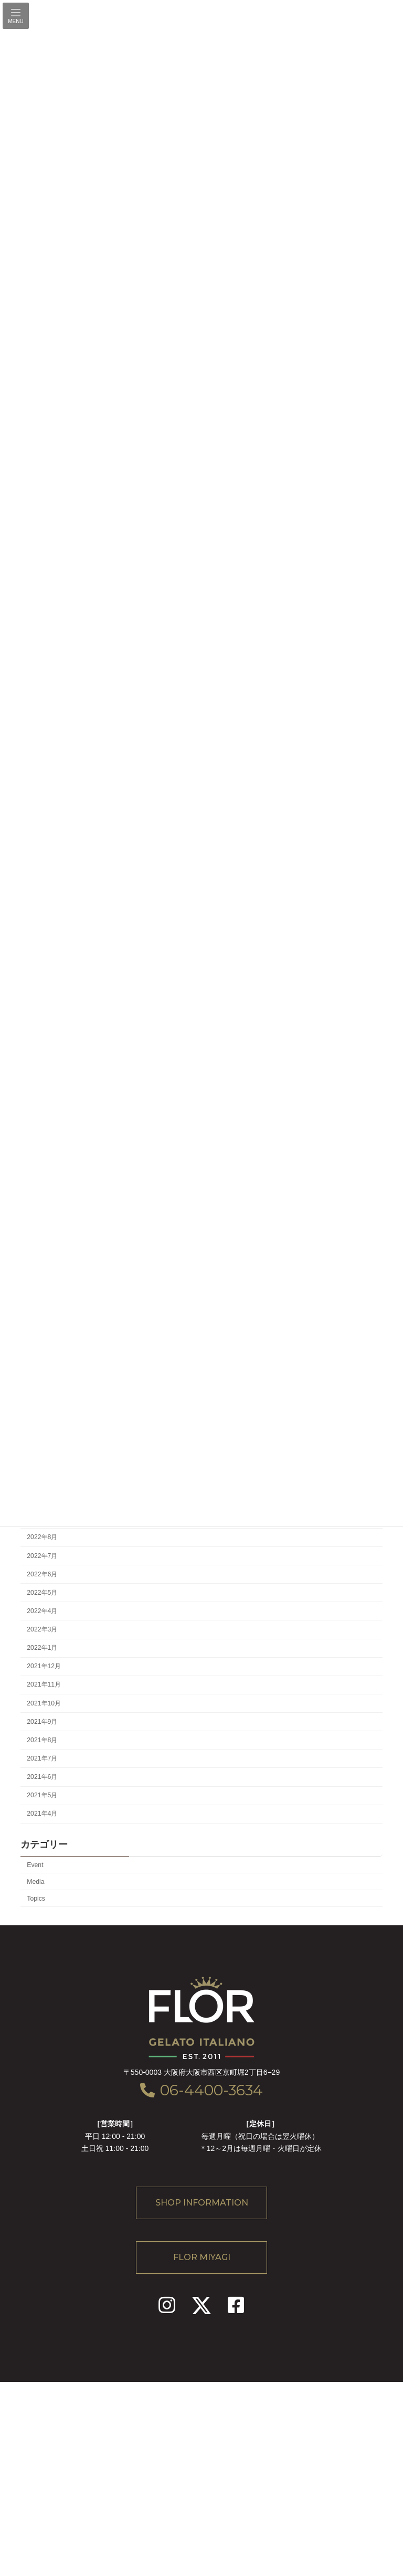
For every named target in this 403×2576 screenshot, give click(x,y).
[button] (201, 2203)
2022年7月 (42, 1555)
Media (35, 1881)
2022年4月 (42, 1611)
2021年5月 (42, 1795)
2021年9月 (42, 1721)
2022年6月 (42, 1573)
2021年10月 (44, 1702)
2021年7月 (42, 1758)
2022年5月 (42, 1592)
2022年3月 (42, 1629)
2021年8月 (42, 1739)
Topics (36, 1898)
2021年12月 (44, 1666)
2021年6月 (42, 1776)
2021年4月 (42, 1813)
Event (35, 1864)
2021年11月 (44, 1684)
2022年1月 (42, 1647)
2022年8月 (42, 1537)
